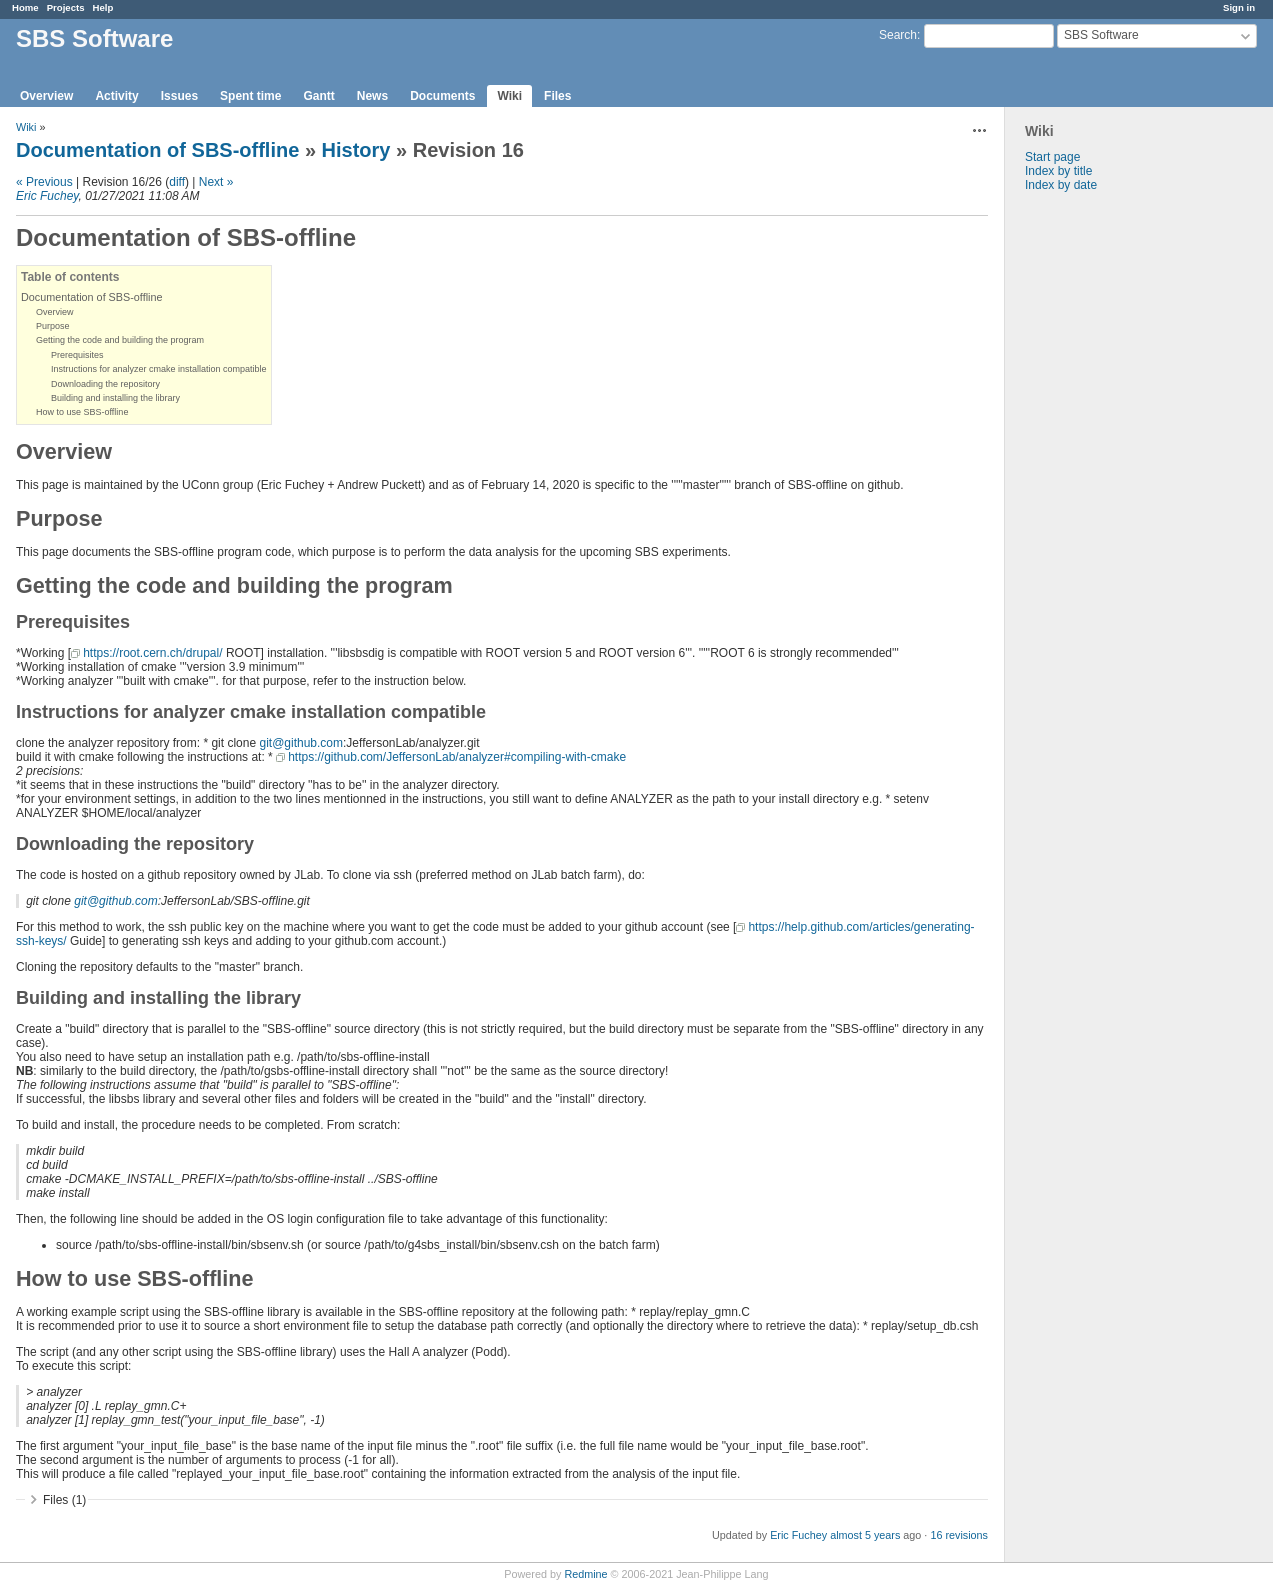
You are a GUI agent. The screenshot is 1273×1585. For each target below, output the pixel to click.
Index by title (1058, 171)
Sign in (1239, 7)
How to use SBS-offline (82, 412)
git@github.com (301, 743)
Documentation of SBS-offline (157, 150)
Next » (216, 182)
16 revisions (959, 1535)
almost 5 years (865, 1535)
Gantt (318, 96)
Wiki (509, 96)
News (372, 96)
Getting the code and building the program (120, 340)
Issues (179, 96)
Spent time (250, 96)
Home (25, 7)
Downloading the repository (105, 384)
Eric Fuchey (47, 196)
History (356, 150)
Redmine (585, 1574)
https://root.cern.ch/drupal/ (152, 653)
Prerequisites (77, 355)
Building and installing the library (115, 398)
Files (557, 96)
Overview (46, 96)
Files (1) (64, 1500)
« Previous (44, 182)
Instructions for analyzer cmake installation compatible (159, 369)
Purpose (53, 326)
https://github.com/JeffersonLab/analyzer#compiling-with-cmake (457, 757)
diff (177, 182)
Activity (116, 96)
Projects (66, 7)
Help (103, 7)
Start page (1052, 157)
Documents (442, 96)
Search (898, 35)
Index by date (1061, 185)
